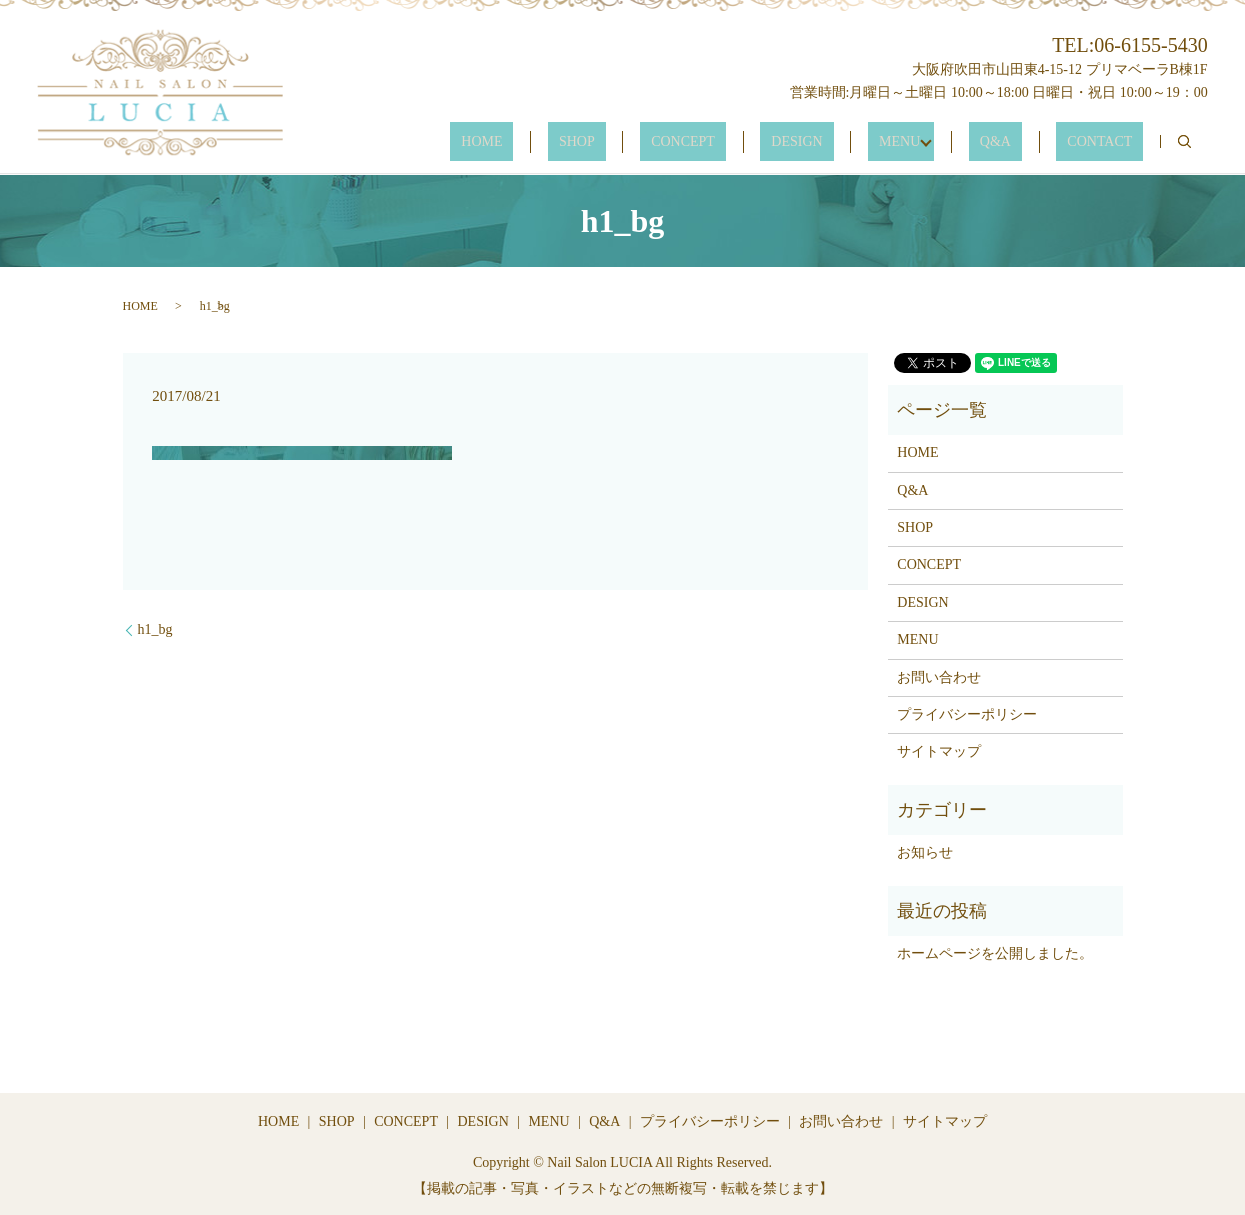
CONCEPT (770, 142)
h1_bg (155, 629)
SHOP (686, 142)
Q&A (1028, 142)
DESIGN (862, 142)
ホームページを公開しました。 (995, 953)
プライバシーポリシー (967, 714)
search (1184, 142)
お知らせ (925, 852)
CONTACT (1110, 142)
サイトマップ (939, 751)
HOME (612, 142)
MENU (943, 142)
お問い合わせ (939, 677)
